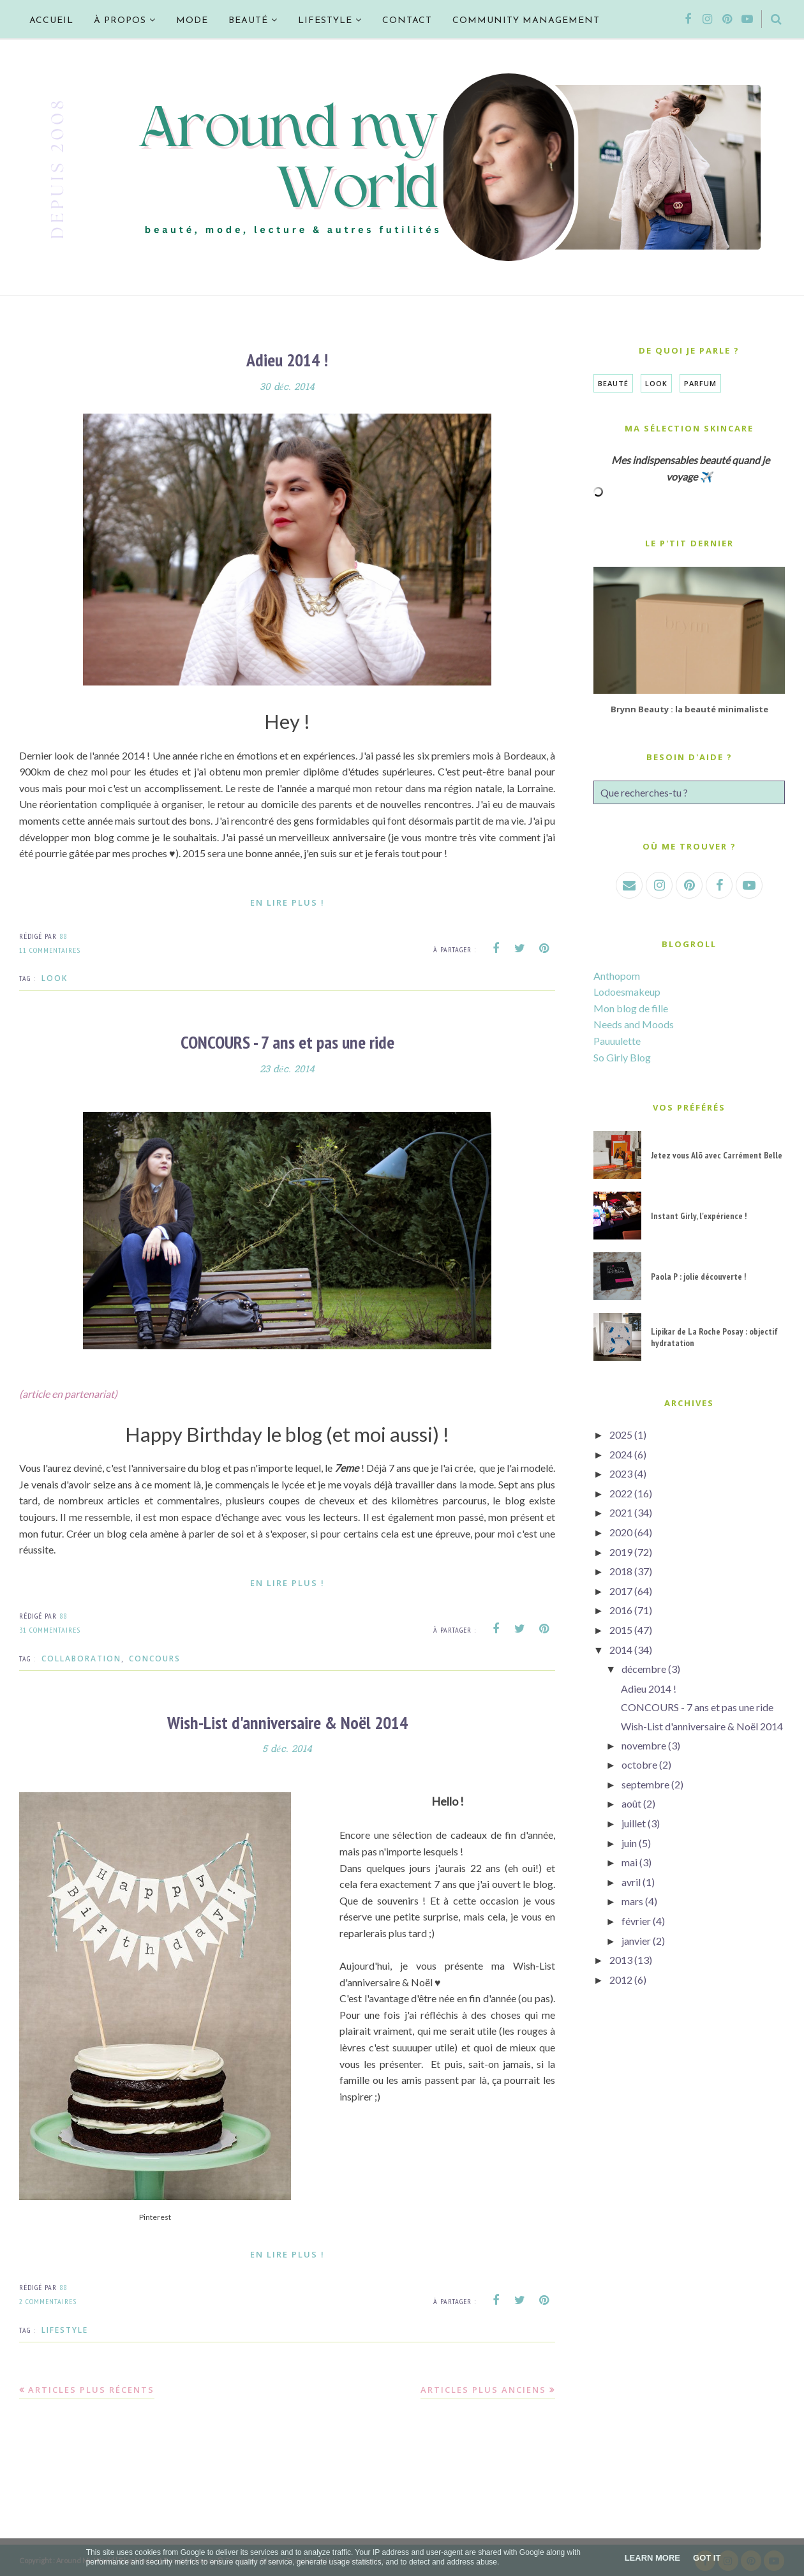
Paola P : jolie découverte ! (698, 1276)
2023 (620, 1473)
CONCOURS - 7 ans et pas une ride (287, 1041)
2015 (620, 1630)
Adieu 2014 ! (287, 359)
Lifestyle (64, 2328)
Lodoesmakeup (626, 991)
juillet (634, 1823)
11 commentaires (49, 949)
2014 (620, 1650)
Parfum (700, 383)
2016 (620, 1610)
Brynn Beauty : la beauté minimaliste (689, 709)
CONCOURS (155, 1657)
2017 (620, 1591)
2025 (620, 1434)
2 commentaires (48, 2300)
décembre (644, 1669)
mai (629, 1862)
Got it (706, 2558)
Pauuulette (617, 1041)
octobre (639, 1764)
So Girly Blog (622, 1057)
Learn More (652, 2558)
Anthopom (616, 976)
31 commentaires (49, 1628)
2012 (620, 1979)
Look (54, 977)
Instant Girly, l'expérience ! (699, 1216)
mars (632, 1901)
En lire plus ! (287, 902)
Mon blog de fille (630, 1008)
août (631, 1803)
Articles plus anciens (483, 2387)
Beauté (613, 383)
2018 (620, 1571)
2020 (620, 1532)
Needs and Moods (633, 1024)
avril (631, 1882)
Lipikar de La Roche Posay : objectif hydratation (714, 1337)
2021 (620, 1512)
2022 (620, 1493)
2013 (620, 1960)
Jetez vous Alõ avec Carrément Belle (716, 1155)
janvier (636, 1941)
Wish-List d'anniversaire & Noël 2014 (287, 1721)
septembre (645, 1784)
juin (629, 1843)
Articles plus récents (91, 2387)
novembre (644, 1745)
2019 (620, 1552)
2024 (620, 1454)
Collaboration (81, 1657)
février (636, 1921)
